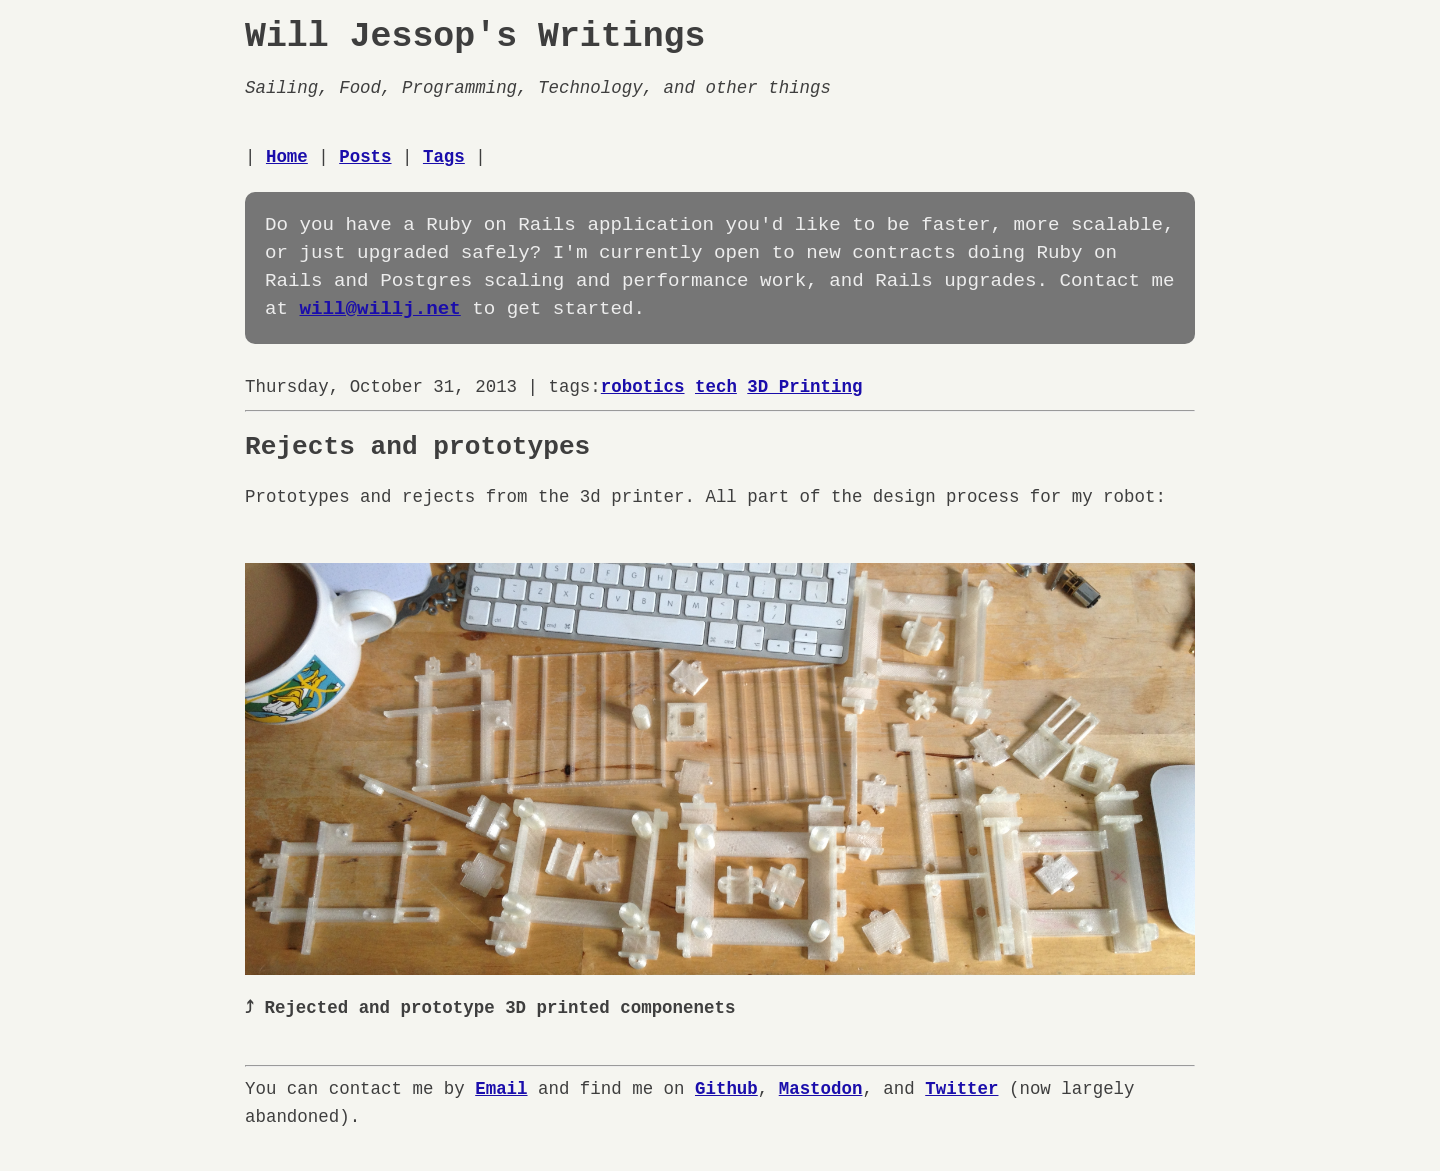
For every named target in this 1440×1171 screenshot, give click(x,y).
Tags (444, 157)
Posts (365, 157)
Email (501, 1087)
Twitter (961, 1087)
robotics (643, 387)
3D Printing (804, 387)
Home (287, 157)
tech (716, 387)
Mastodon (821, 1087)
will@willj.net (380, 309)
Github (726, 1087)
